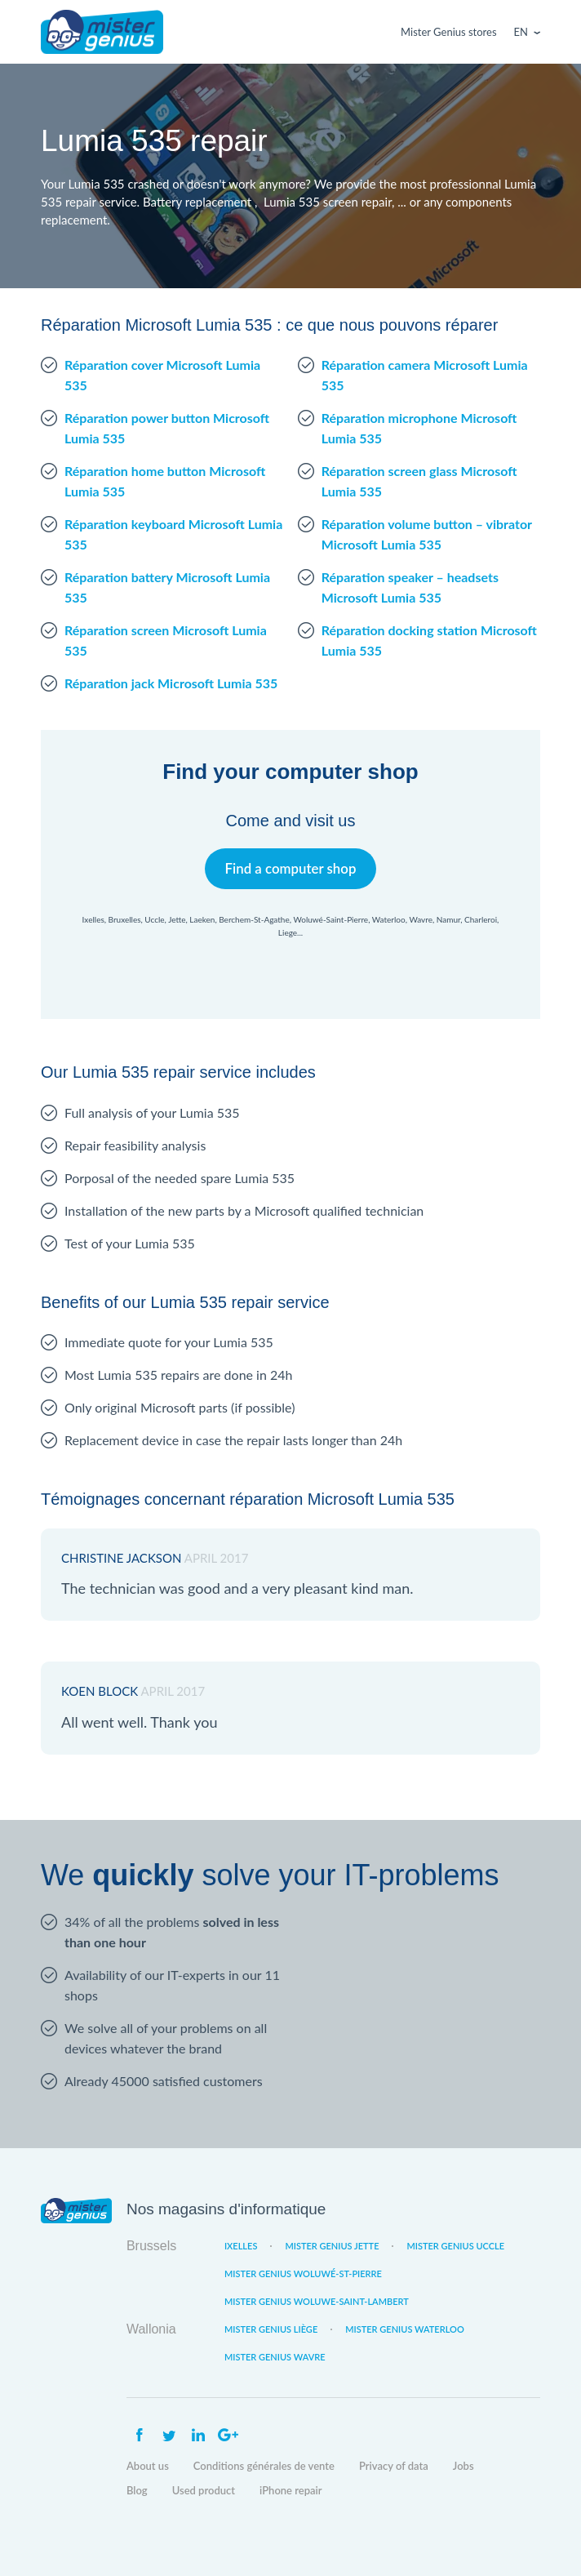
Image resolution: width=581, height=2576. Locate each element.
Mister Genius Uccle (455, 2245)
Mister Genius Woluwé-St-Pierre (303, 2273)
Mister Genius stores (448, 31)
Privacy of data (393, 2465)
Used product (203, 2490)
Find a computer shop (290, 868)
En (521, 31)
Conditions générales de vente (264, 2465)
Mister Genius (102, 32)
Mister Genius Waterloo (404, 2329)
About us (147, 2465)
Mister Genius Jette (332, 2245)
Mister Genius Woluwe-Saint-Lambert (316, 2301)
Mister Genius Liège (270, 2329)
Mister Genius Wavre (275, 2356)
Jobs (463, 2465)
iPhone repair (290, 2490)
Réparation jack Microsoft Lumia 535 (170, 683)
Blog (137, 2490)
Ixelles (240, 2245)
